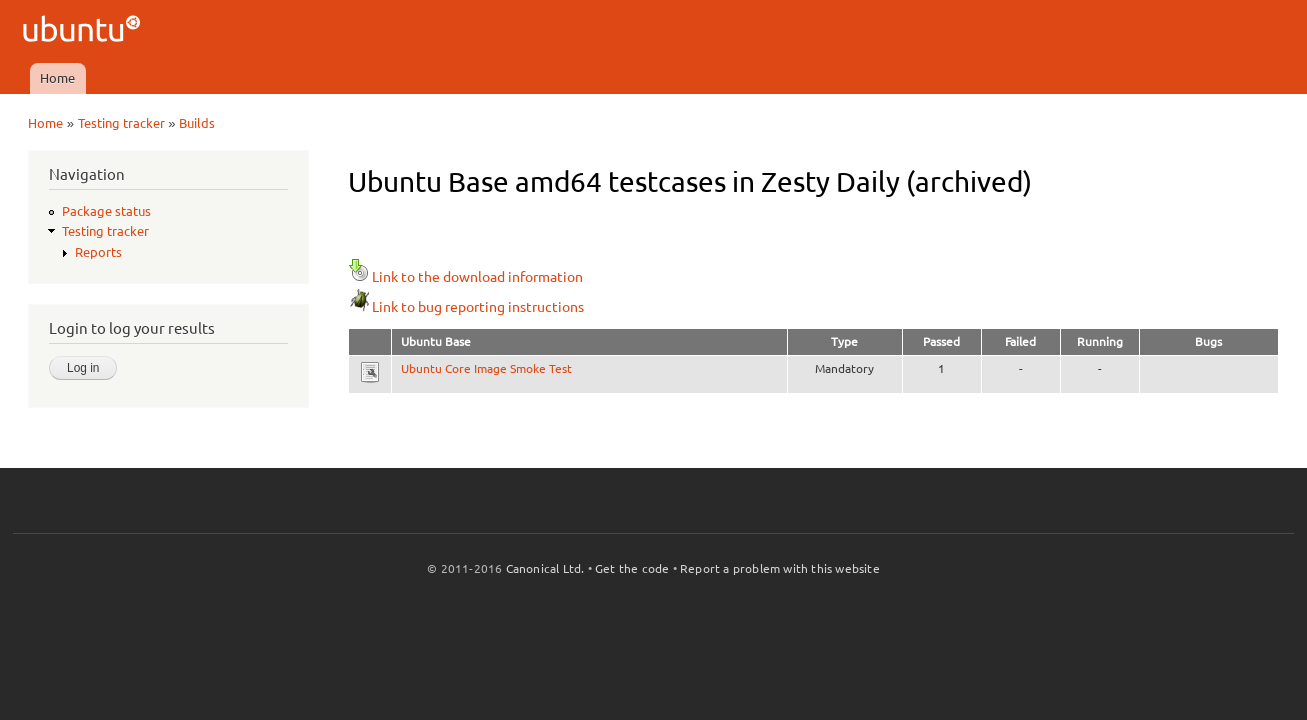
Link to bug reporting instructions (466, 307)
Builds (197, 123)
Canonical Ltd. (545, 568)
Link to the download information (465, 277)
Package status (106, 211)
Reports (98, 252)
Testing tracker (121, 123)
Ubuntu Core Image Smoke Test (486, 368)
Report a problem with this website (780, 568)
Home (57, 78)
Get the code (632, 568)
